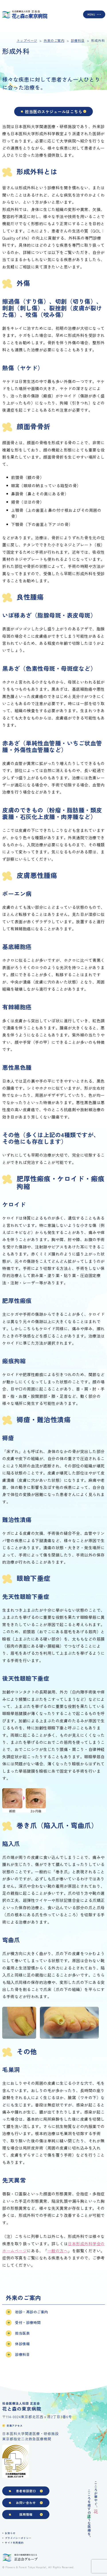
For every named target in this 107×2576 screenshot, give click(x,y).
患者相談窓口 (26, 2491)
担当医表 (22, 2333)
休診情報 (22, 2343)
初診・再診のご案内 (31, 2311)
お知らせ (10, 2533)
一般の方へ (57, 2250)
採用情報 (26, 2514)
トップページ (27, 40)
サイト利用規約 (14, 2542)
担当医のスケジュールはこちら (53, 111)
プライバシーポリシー (18, 2538)
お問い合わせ (26, 2502)
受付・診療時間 (28, 2322)
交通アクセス (15, 2425)
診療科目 (22, 2354)
